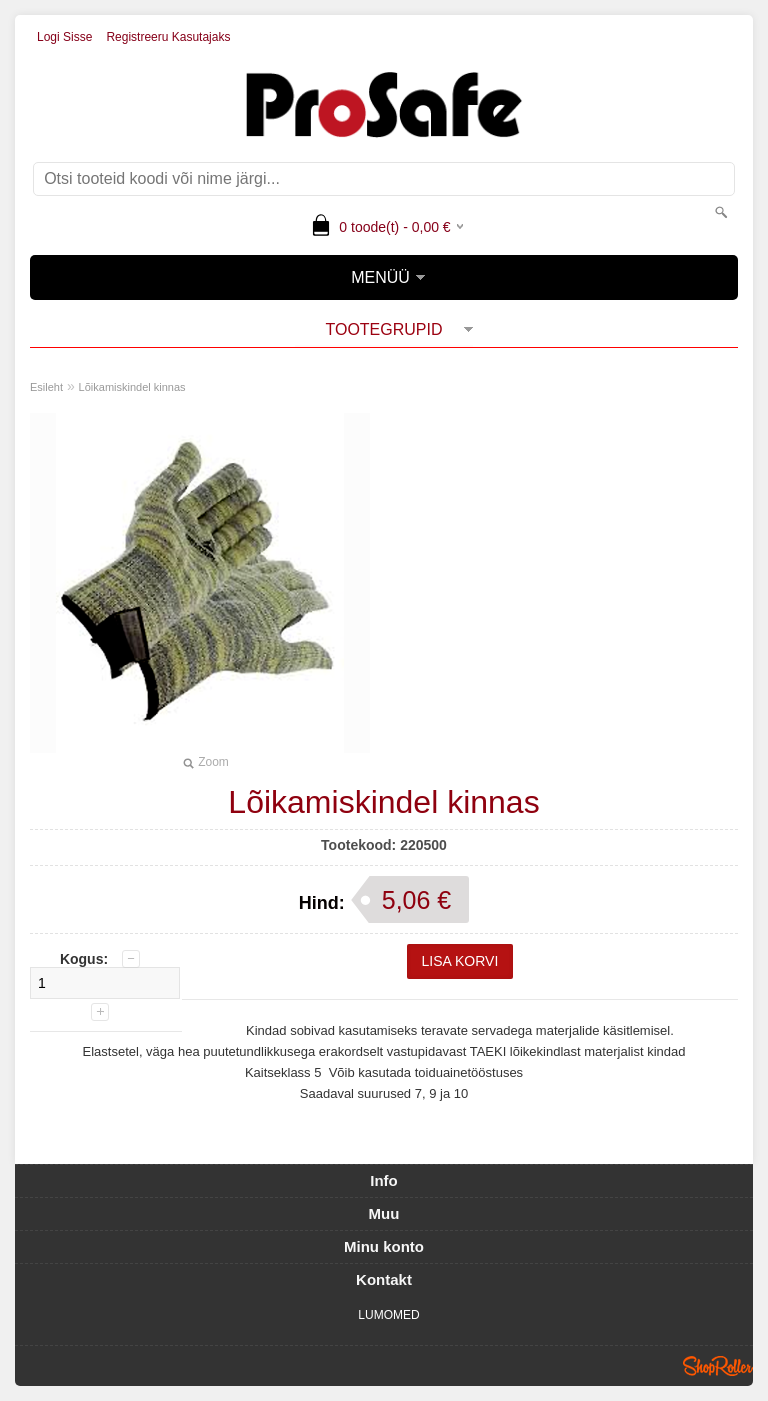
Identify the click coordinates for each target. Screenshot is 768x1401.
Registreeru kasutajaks (168, 37)
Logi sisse (64, 37)
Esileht (46, 387)
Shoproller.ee (718, 1366)
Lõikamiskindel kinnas (132, 387)
